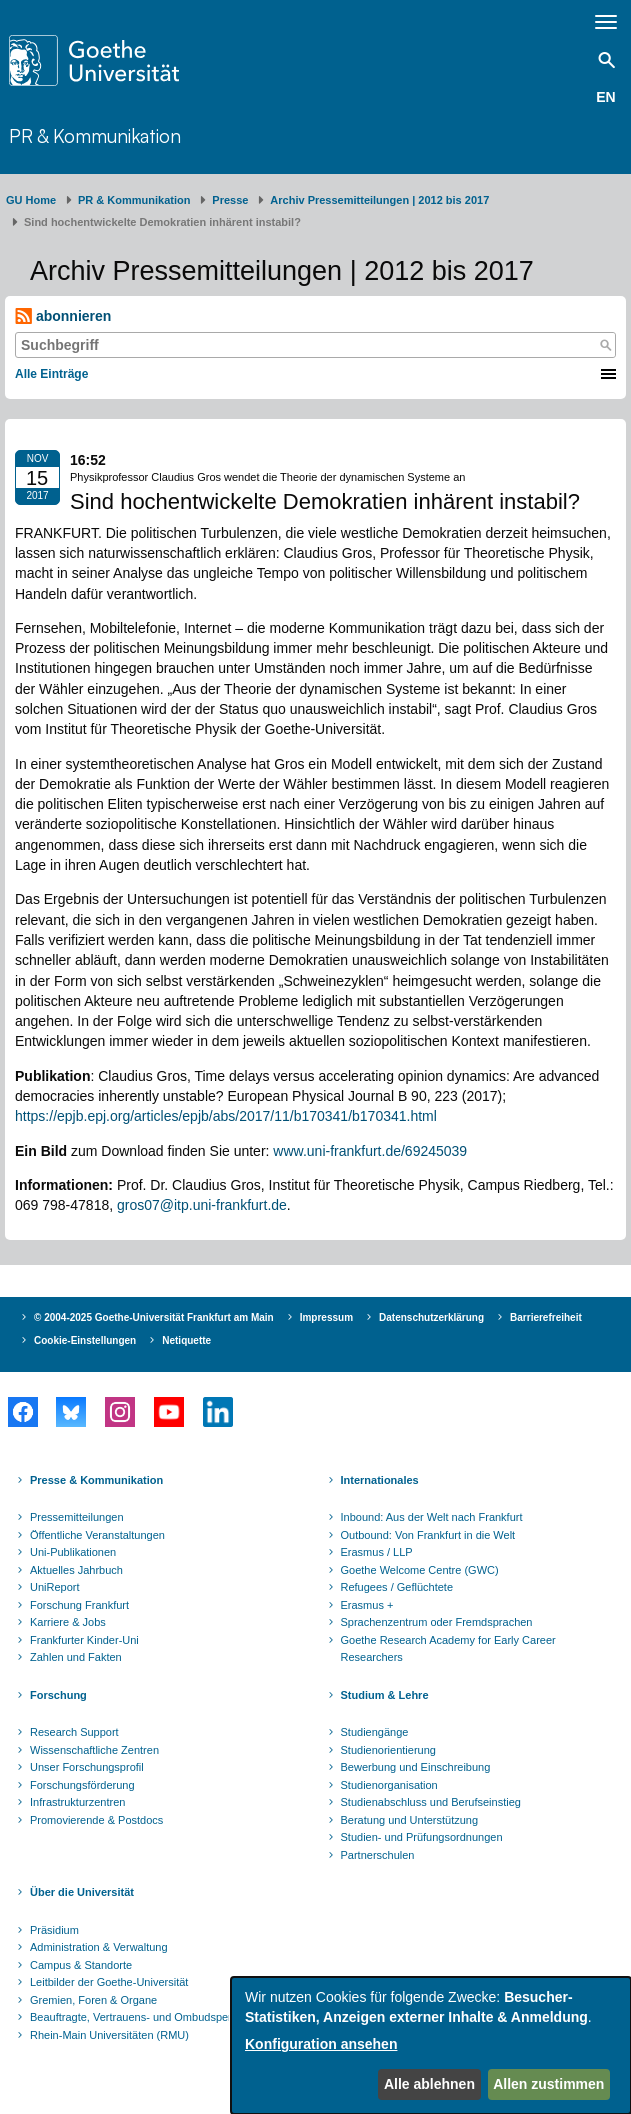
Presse (230, 200)
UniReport (55, 1587)
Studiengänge (375, 1732)
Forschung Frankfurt (79, 1605)
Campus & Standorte (81, 1965)
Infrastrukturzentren (77, 1802)
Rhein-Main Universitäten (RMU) (109, 2035)
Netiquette (186, 1340)
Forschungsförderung (82, 1785)
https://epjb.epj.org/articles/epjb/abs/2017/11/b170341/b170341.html (226, 1116)
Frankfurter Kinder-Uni (84, 1640)
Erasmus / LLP (377, 1552)
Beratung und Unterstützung (410, 1820)
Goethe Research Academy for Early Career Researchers (448, 1649)
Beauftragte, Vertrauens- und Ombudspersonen (146, 2017)
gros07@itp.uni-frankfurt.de (202, 1205)
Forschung (58, 1695)
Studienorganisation (389, 1785)
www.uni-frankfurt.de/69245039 (370, 1151)
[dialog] (431, 2045)
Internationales (380, 1480)
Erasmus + (367, 1605)
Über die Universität (82, 1892)
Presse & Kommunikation (96, 1480)
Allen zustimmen (548, 2084)
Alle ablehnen (429, 2084)
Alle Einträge (51, 374)
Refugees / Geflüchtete (397, 1587)
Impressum (326, 1317)
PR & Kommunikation (95, 136)
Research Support (74, 1732)
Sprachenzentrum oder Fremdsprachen (437, 1622)
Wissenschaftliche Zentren (94, 1750)
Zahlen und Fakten (76, 1657)
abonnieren (63, 316)
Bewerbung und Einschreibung (416, 1767)
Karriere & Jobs (68, 1622)
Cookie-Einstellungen (85, 1340)
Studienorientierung (388, 1750)
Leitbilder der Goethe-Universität (109, 1982)
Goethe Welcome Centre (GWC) (420, 1570)
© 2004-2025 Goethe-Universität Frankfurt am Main (154, 1317)
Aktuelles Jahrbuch (76, 1570)
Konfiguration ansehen (321, 2044)
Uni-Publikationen (73, 1552)
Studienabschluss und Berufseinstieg (431, 1802)
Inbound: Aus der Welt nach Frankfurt (432, 1517)
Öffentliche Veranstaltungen (97, 1535)
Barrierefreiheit (546, 1317)
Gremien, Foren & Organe (93, 2000)
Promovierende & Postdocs (96, 1820)
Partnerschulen (378, 1855)
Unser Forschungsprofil (87, 1767)
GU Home (31, 200)
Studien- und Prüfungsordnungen (422, 1837)
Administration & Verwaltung (99, 1947)
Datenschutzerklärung (431, 1317)
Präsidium (54, 1930)
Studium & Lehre (385, 1695)
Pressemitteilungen (77, 1517)
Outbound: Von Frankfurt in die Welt (428, 1535)
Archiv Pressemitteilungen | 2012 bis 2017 (379, 200)
